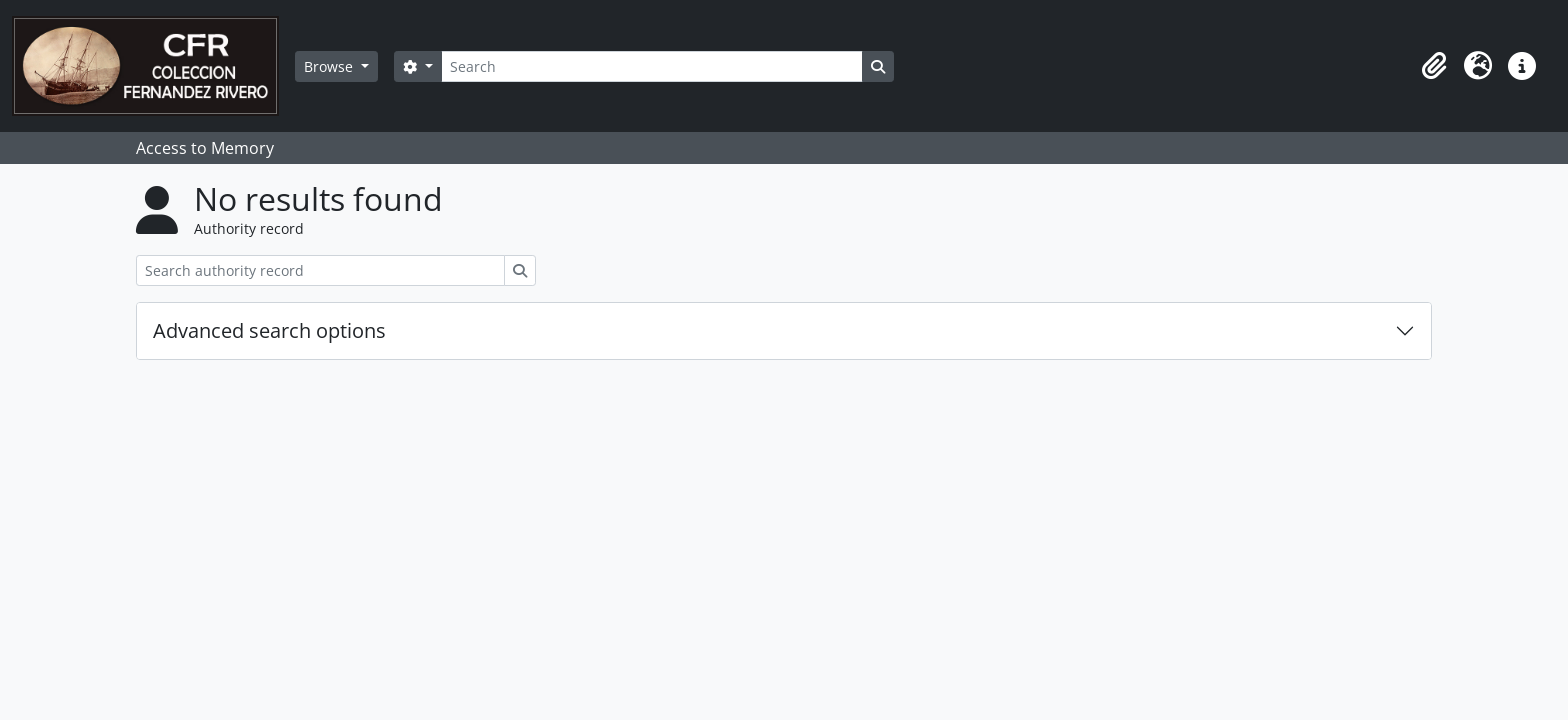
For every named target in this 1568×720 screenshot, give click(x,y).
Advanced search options (269, 330)
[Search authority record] (320, 270)
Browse (330, 66)
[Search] (652, 66)
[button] (1434, 66)
